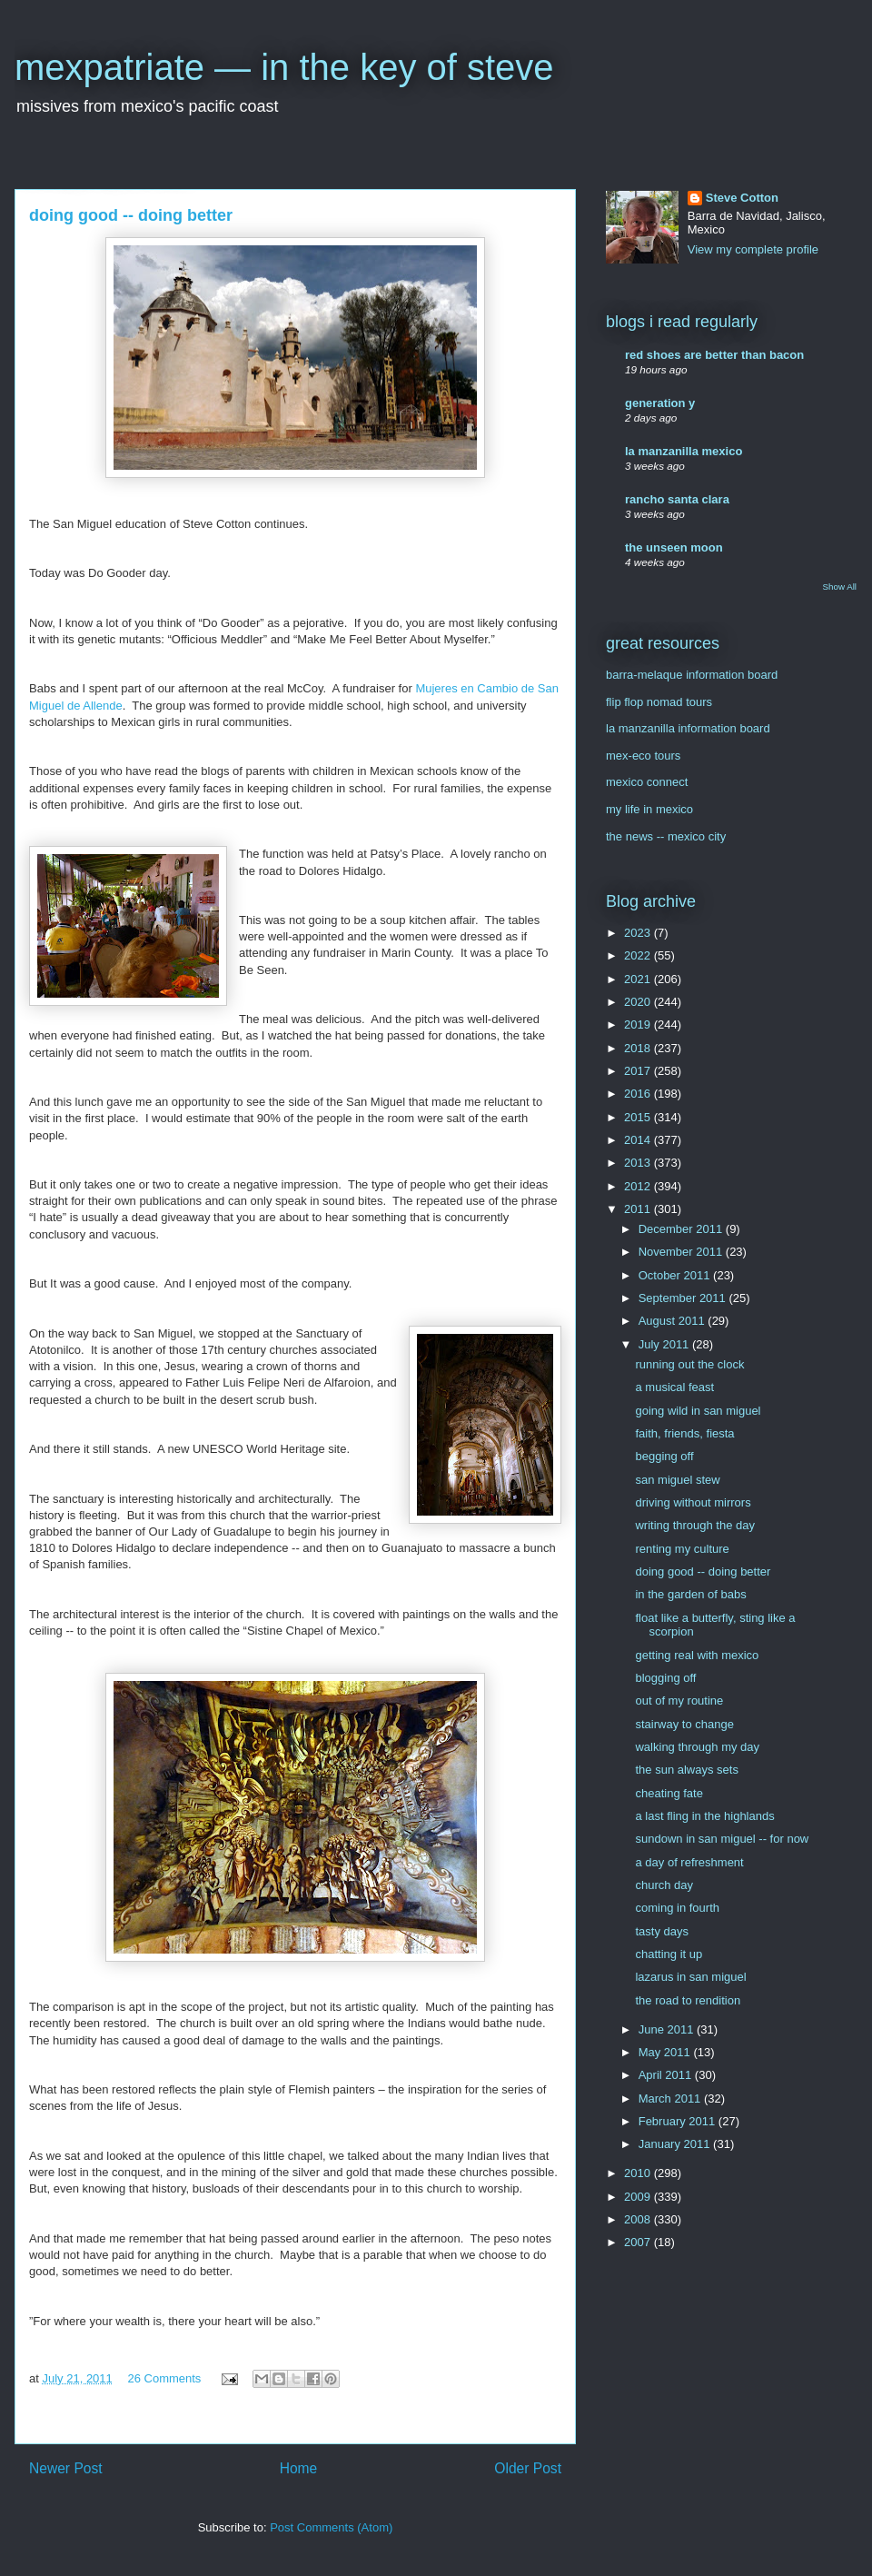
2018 (639, 1048)
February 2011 (678, 2121)
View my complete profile (753, 249)
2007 (639, 2242)
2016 (639, 1093)
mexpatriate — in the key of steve (284, 67)
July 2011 (665, 1344)
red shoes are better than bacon (714, 355)
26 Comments (164, 2378)
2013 (639, 1162)
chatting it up (668, 1954)
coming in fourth (677, 1908)
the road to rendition (687, 2000)
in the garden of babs (690, 1594)
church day (664, 1885)
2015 (639, 1117)
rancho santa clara (677, 499)
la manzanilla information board (688, 728)
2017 (639, 1071)
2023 (639, 933)
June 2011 (668, 2029)
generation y (660, 403)
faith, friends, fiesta (684, 1433)
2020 (639, 1002)
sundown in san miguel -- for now (721, 1838)
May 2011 (666, 2052)
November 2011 (682, 1251)
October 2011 (676, 1275)
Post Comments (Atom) (331, 2527)
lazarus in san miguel (690, 1977)
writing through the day (695, 1525)
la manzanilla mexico (683, 451)
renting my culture (681, 1549)
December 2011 (682, 1229)
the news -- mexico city (666, 836)
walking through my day (697, 1747)
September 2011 (684, 1298)
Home (299, 2468)
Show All (840, 587)
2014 (639, 1140)
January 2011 (676, 2144)
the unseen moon (674, 547)
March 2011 (671, 2098)
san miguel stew (677, 1480)
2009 (639, 2196)
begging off (664, 1456)
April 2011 (667, 2075)
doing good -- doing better (702, 1571)
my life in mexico (649, 809)
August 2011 (673, 1321)
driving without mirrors (692, 1502)
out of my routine (679, 1700)
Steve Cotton (742, 197)
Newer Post (66, 2468)
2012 (639, 1186)
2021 (639, 979)
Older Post (527, 2468)
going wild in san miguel (697, 1410)
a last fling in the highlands (704, 1816)
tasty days (662, 1931)
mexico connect (647, 782)
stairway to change (684, 1724)
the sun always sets (686, 1769)
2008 (639, 2219)
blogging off (665, 1678)
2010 (639, 2173)
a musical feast (674, 1387)
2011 (639, 1209)
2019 (639, 1024)
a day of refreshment (689, 1862)
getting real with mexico (696, 1655)
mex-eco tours (643, 755)
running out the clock (689, 1364)
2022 (639, 955)
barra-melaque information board (692, 674)
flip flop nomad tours (659, 702)
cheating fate (668, 1793)
